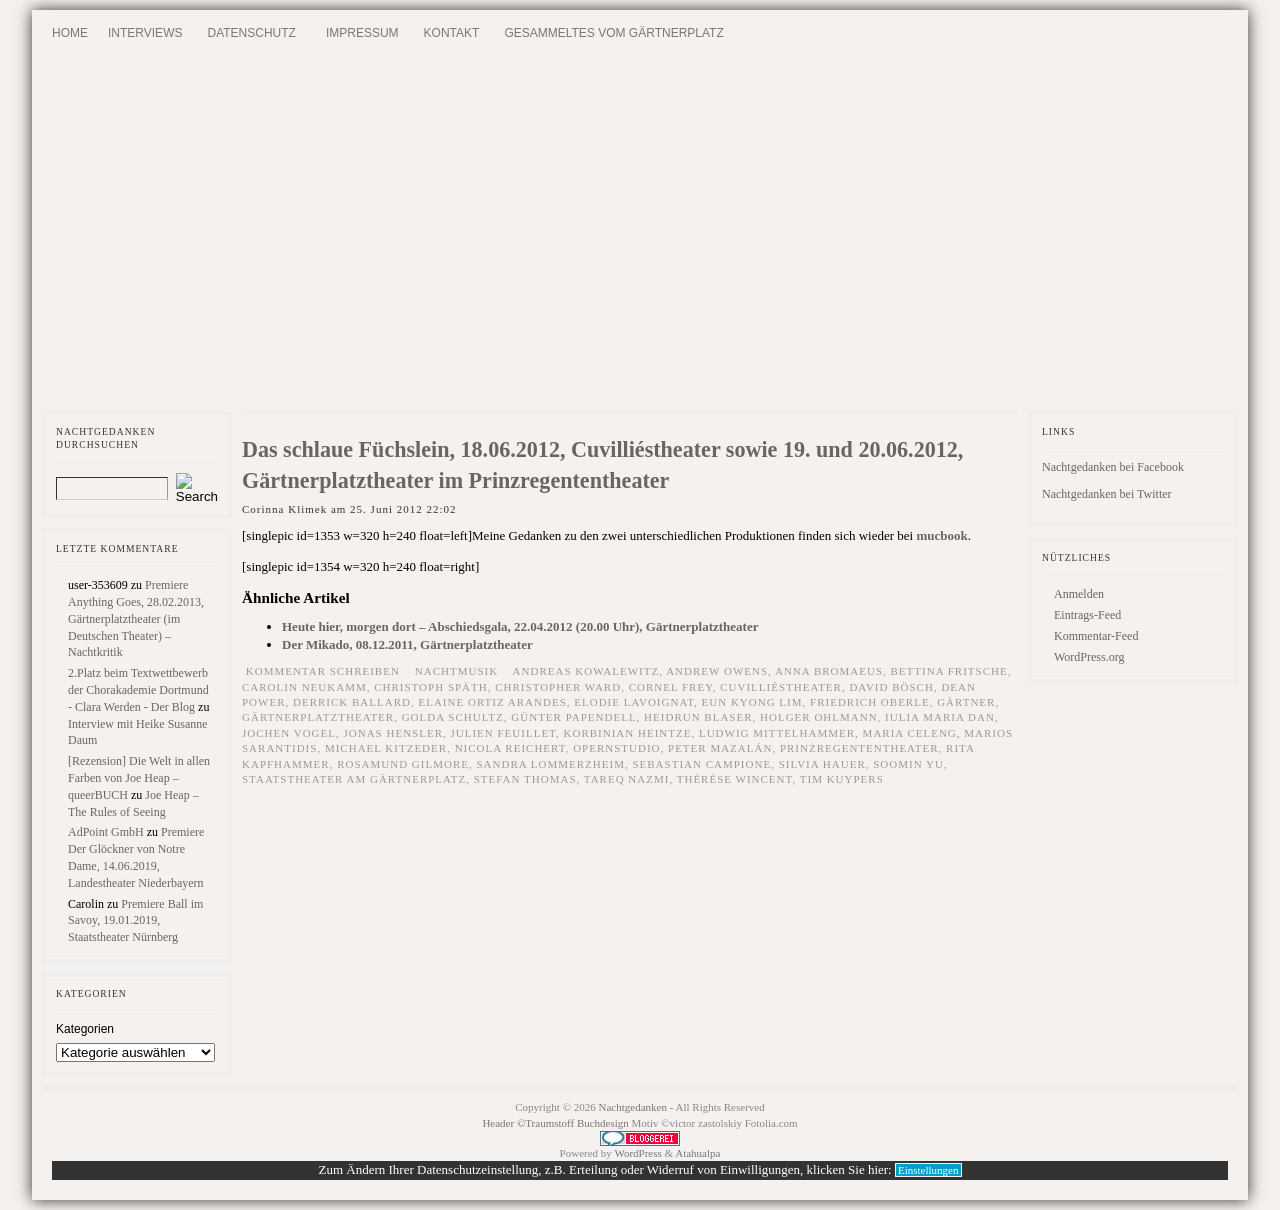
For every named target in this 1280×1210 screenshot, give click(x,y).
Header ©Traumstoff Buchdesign (556, 1123)
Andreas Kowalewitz (586, 671)
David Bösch (891, 687)
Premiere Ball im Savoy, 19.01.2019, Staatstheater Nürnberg (135, 921)
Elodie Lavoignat (634, 702)
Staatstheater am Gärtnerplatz (354, 779)
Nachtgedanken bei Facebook (1113, 467)
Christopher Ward (558, 687)
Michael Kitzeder (386, 748)
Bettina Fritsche (949, 671)
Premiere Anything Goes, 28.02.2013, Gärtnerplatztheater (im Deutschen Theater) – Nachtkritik (136, 618)
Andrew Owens (717, 671)
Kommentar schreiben (323, 671)
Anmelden (1079, 594)
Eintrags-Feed (1087, 615)
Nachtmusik (456, 671)
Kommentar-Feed (1096, 636)
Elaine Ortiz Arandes (492, 702)
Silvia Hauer (822, 764)
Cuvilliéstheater (781, 687)
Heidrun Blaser (698, 717)
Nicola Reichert (510, 748)
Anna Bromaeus (829, 671)
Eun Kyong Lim (752, 702)
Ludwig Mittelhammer (777, 733)
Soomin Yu (908, 764)
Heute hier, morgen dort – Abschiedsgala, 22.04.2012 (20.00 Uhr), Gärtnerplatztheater (520, 626)
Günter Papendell (573, 717)
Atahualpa (697, 1153)
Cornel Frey (671, 687)
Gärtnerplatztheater (318, 717)
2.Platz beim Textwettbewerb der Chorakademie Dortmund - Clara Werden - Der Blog (138, 690)
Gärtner (966, 702)
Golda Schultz (453, 717)
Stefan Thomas (525, 779)
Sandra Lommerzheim (550, 764)
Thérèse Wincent (735, 779)
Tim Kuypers (842, 779)
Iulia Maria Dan (940, 717)
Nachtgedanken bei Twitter (1107, 494)
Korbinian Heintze (628, 733)
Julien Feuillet (503, 733)
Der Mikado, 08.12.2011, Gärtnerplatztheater (407, 644)
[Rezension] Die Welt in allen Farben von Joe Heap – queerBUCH (139, 778)
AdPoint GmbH (106, 832)
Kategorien (85, 1029)
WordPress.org (1089, 657)
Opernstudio (616, 748)
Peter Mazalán (720, 748)
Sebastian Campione (701, 764)
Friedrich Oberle (870, 702)
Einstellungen (928, 1170)
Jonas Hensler (393, 733)
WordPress (637, 1153)
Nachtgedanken (633, 1107)
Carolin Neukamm (304, 687)
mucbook (941, 535)
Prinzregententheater (859, 748)
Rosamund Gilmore (403, 764)
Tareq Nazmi (627, 779)
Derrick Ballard (352, 702)
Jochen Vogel (289, 733)
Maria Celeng (910, 733)
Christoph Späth (431, 687)
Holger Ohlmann (819, 717)
